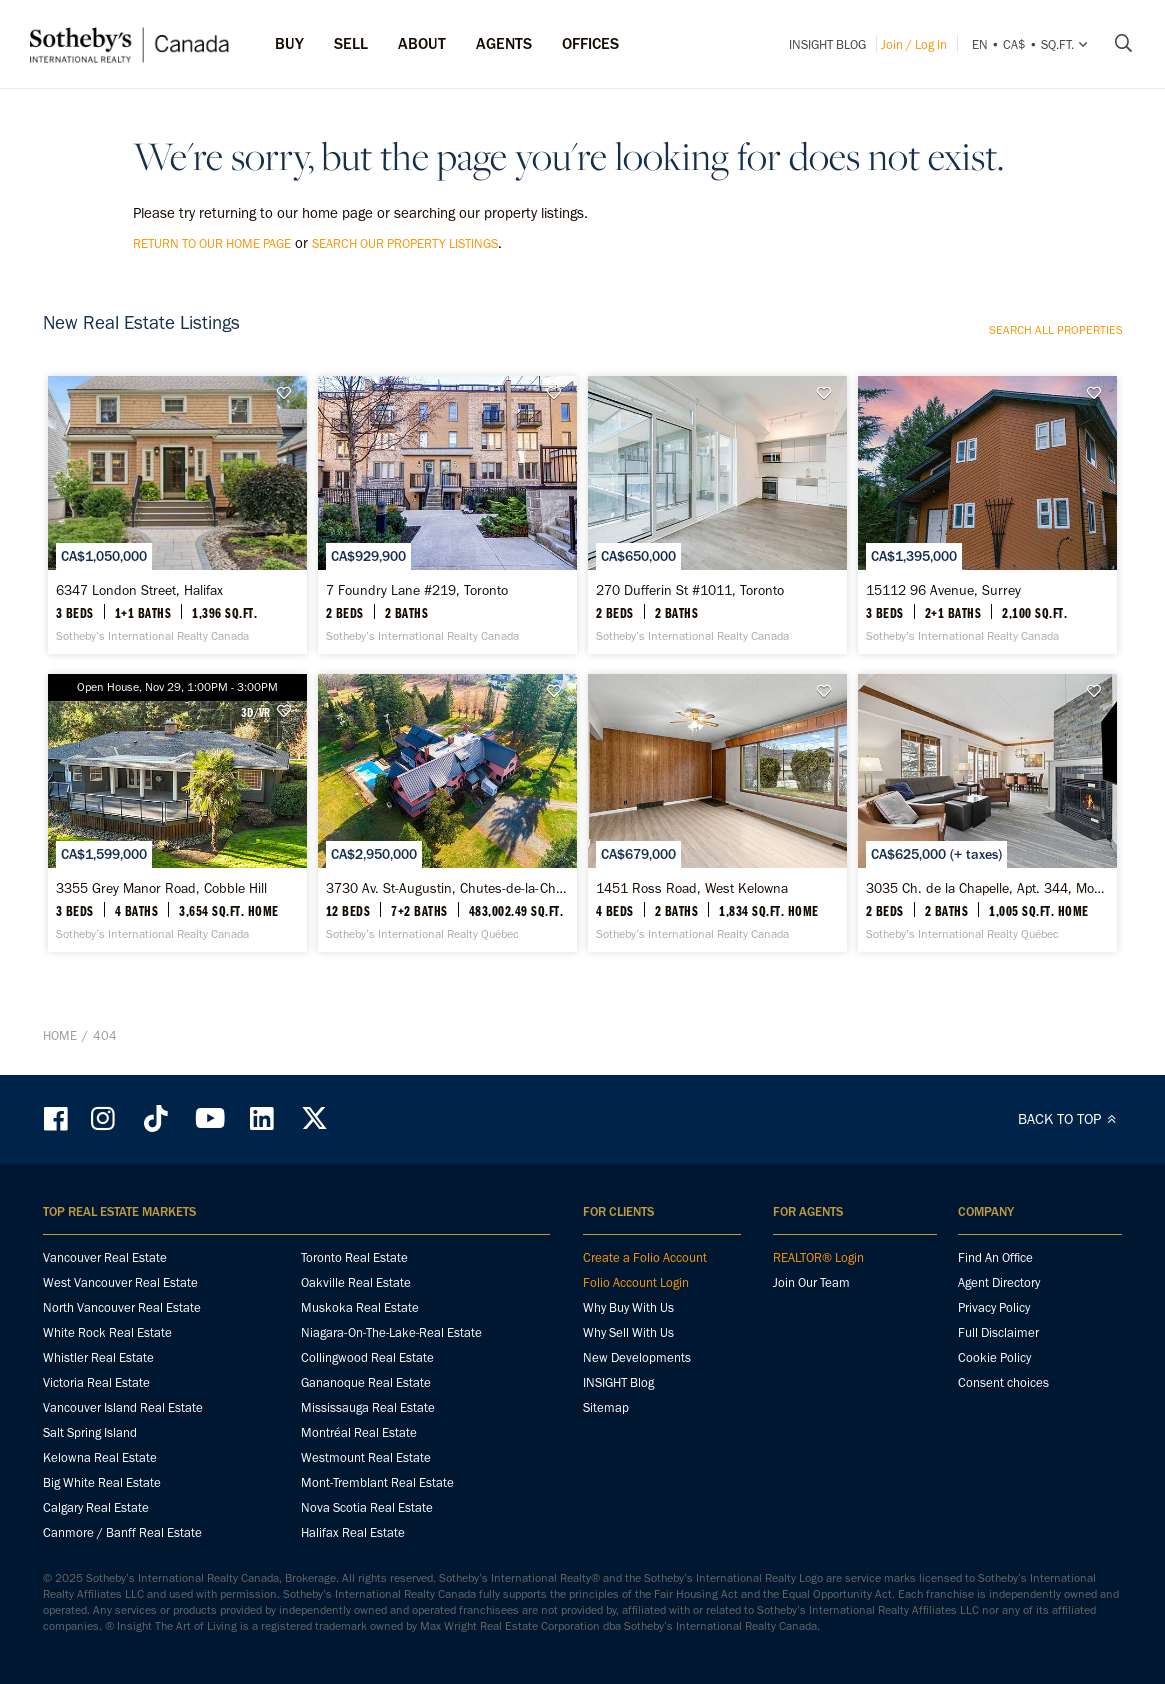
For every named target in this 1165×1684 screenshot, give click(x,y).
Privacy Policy (994, 1307)
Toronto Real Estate (354, 1257)
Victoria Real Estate (96, 1382)
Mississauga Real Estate (368, 1407)
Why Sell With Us (628, 1332)
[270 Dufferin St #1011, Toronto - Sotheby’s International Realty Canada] (717, 515)
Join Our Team (811, 1282)
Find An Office (995, 1257)
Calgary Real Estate (96, 1507)
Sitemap (606, 1407)
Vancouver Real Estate (105, 1257)
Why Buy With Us (628, 1307)
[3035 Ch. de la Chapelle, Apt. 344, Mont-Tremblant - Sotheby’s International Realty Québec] (987, 813)
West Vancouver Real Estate (120, 1282)
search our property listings (405, 243)
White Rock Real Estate (107, 1332)
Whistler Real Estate (98, 1357)
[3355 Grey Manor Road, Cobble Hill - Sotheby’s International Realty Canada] (177, 813)
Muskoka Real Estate (360, 1307)
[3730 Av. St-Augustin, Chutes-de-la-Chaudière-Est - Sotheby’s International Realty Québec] (447, 813)
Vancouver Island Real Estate (123, 1407)
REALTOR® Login (818, 1257)
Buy (289, 43)
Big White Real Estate (102, 1482)
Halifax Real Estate (353, 1532)
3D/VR (255, 712)
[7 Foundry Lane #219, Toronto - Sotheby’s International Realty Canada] (447, 515)
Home (60, 1035)
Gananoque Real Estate (366, 1382)
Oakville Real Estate (356, 1282)
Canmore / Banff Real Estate (122, 1532)
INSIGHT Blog (827, 44)
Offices (590, 43)
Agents (504, 43)
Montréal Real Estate (359, 1432)
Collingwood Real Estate (367, 1357)
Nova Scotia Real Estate (367, 1507)
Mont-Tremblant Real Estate (377, 1482)
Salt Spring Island (90, 1432)
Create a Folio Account (645, 1257)
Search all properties (1056, 330)
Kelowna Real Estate (100, 1457)
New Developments (637, 1357)
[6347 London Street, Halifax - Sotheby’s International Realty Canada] (177, 515)
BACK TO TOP (1070, 1119)
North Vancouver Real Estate (122, 1307)
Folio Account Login (636, 1282)
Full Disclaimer (998, 1332)
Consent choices (1003, 1382)
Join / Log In (914, 44)
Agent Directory (999, 1282)
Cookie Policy (994, 1357)
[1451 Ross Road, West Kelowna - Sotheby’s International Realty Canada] (717, 813)
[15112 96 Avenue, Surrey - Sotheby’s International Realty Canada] (987, 515)
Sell (351, 43)
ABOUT (422, 43)
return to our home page (212, 243)
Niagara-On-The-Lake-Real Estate (391, 1332)
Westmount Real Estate (366, 1457)
